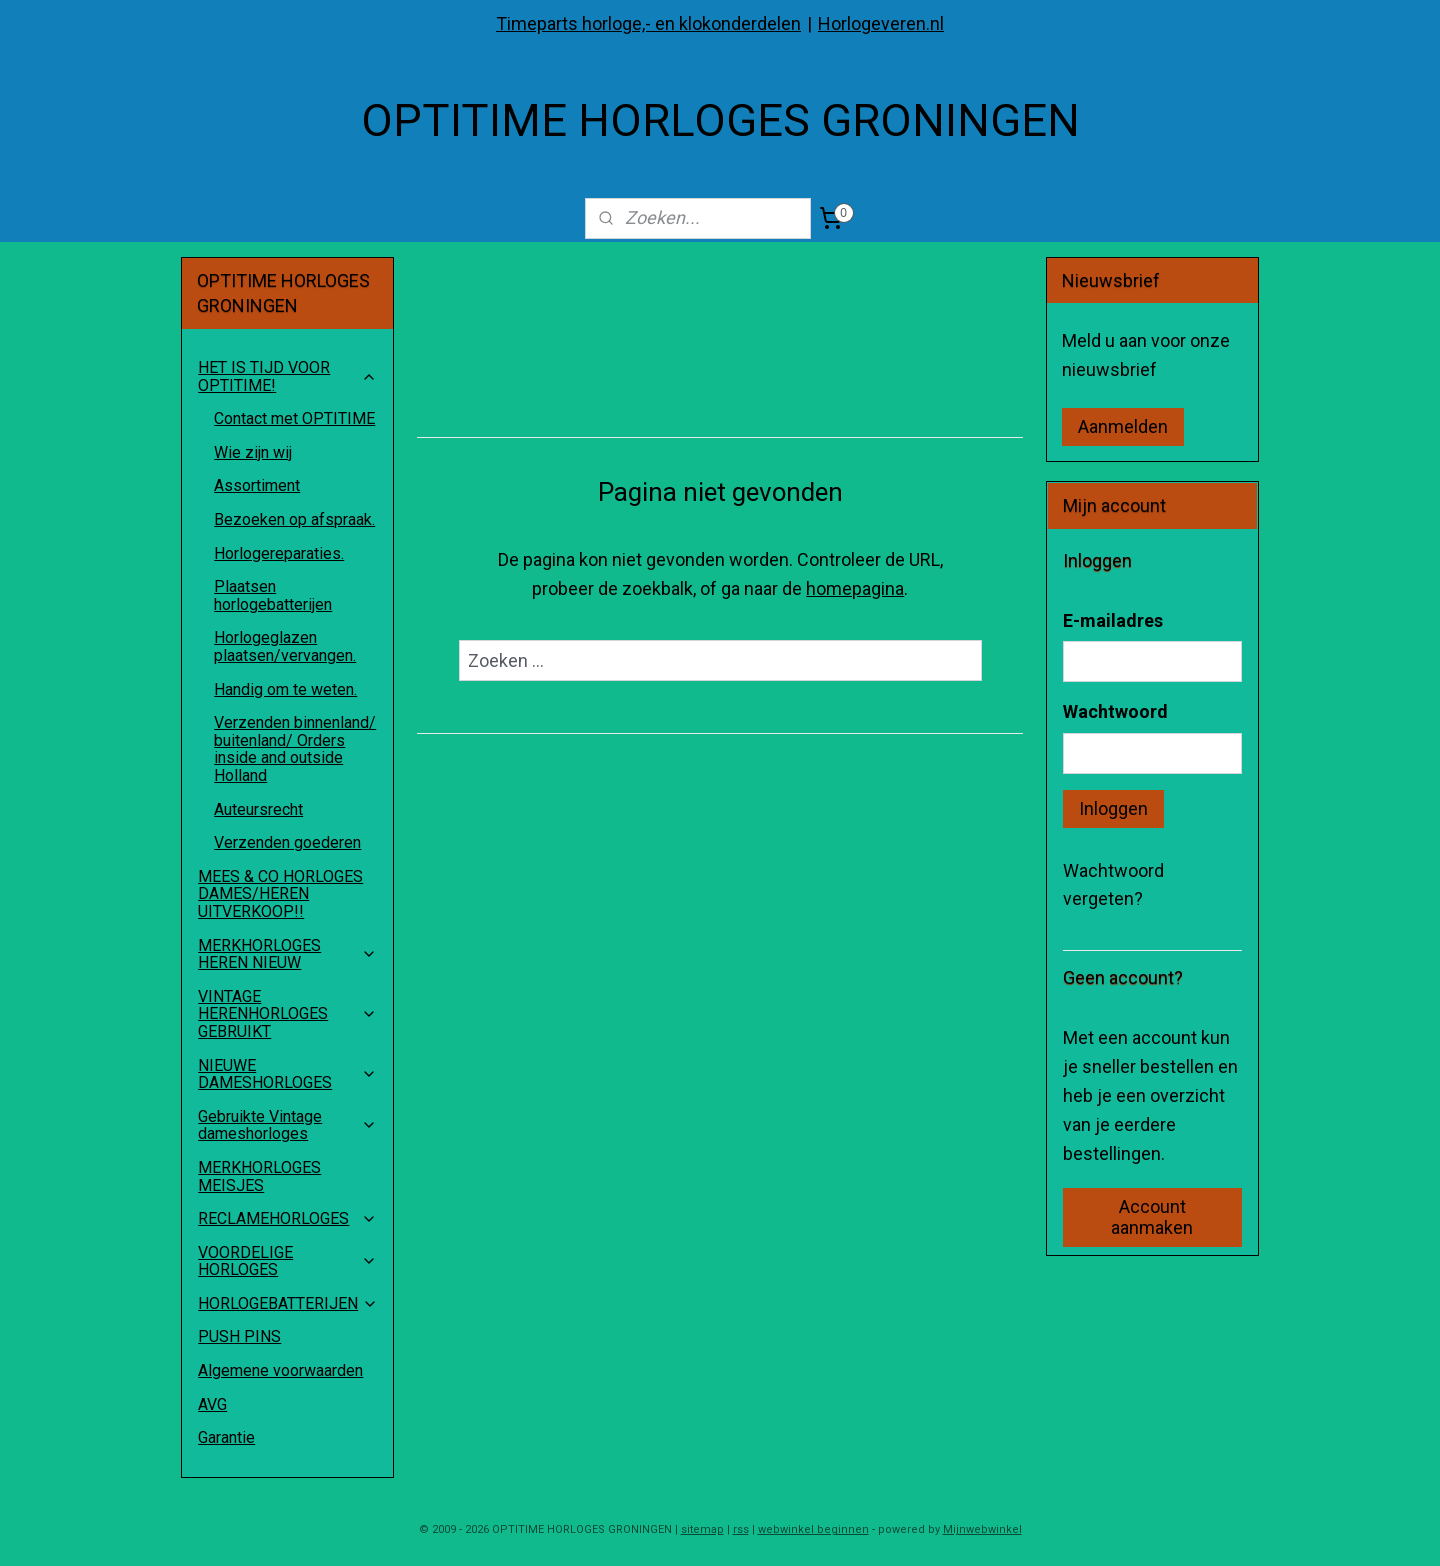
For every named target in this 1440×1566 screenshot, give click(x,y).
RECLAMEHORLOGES (287, 1218)
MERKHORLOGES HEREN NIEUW (287, 954)
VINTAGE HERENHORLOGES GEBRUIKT (287, 1014)
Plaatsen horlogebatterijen (273, 595)
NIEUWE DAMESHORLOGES (287, 1074)
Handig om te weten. (285, 689)
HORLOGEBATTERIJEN (288, 1303)
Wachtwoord (1115, 711)
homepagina (855, 588)
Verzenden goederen (287, 842)
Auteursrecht (258, 809)
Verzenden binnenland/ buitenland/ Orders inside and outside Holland (295, 749)
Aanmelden (1123, 426)
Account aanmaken (1152, 1217)
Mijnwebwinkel (982, 1529)
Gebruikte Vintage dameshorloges (287, 1125)
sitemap (702, 1529)
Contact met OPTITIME (294, 418)
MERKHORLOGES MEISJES (259, 1176)
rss (741, 1529)
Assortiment (257, 485)
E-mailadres (1113, 620)
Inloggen (1113, 808)
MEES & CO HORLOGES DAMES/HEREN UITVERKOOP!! (280, 894)
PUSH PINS (239, 1336)
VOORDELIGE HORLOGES (287, 1261)
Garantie (226, 1437)
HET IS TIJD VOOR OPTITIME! (287, 376)
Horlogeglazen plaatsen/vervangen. (285, 646)
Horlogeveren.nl (881, 23)
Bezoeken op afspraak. (294, 519)
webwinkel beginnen (813, 1529)
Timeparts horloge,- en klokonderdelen (648, 23)
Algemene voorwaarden (280, 1370)
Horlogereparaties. (279, 553)
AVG (212, 1404)
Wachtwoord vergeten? (1113, 885)
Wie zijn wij (253, 452)
